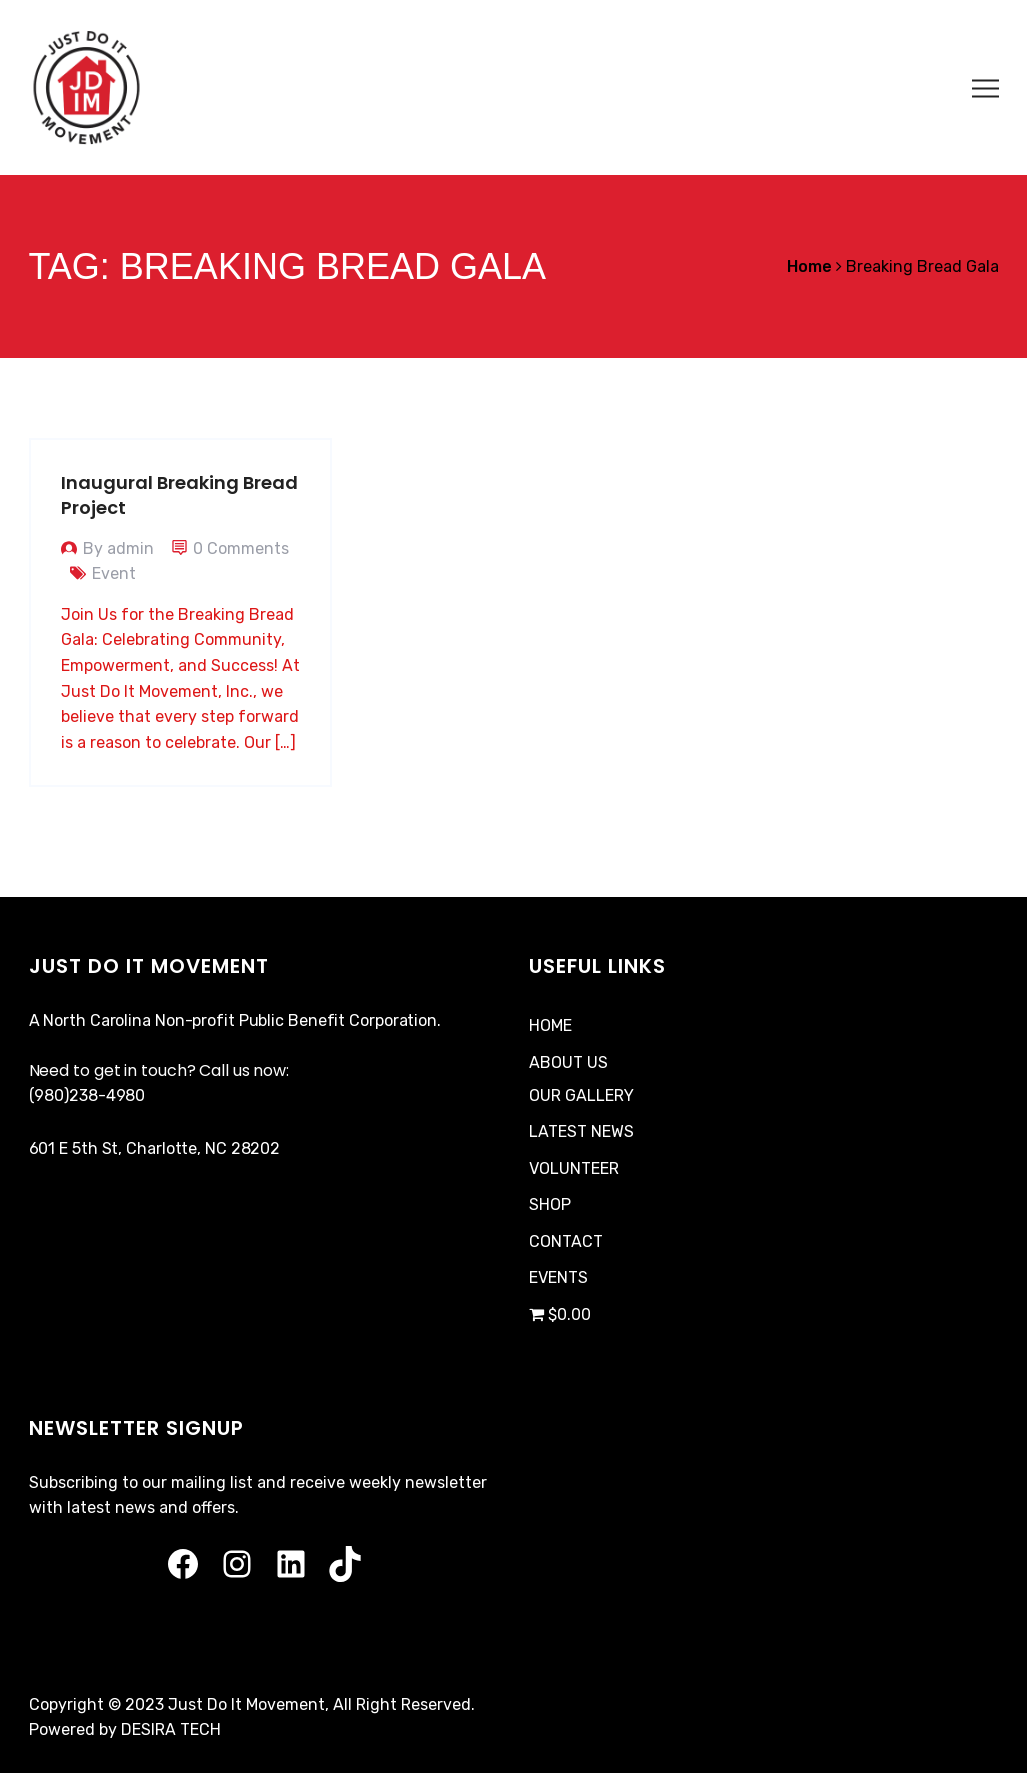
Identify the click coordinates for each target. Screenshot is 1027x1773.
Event (114, 573)
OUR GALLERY (581, 1095)
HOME (550, 1025)
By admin (118, 548)
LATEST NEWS (581, 1131)
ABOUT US (568, 1062)
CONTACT (566, 1241)
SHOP (550, 1204)
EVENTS (558, 1277)
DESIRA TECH (171, 1729)
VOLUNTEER (574, 1168)
